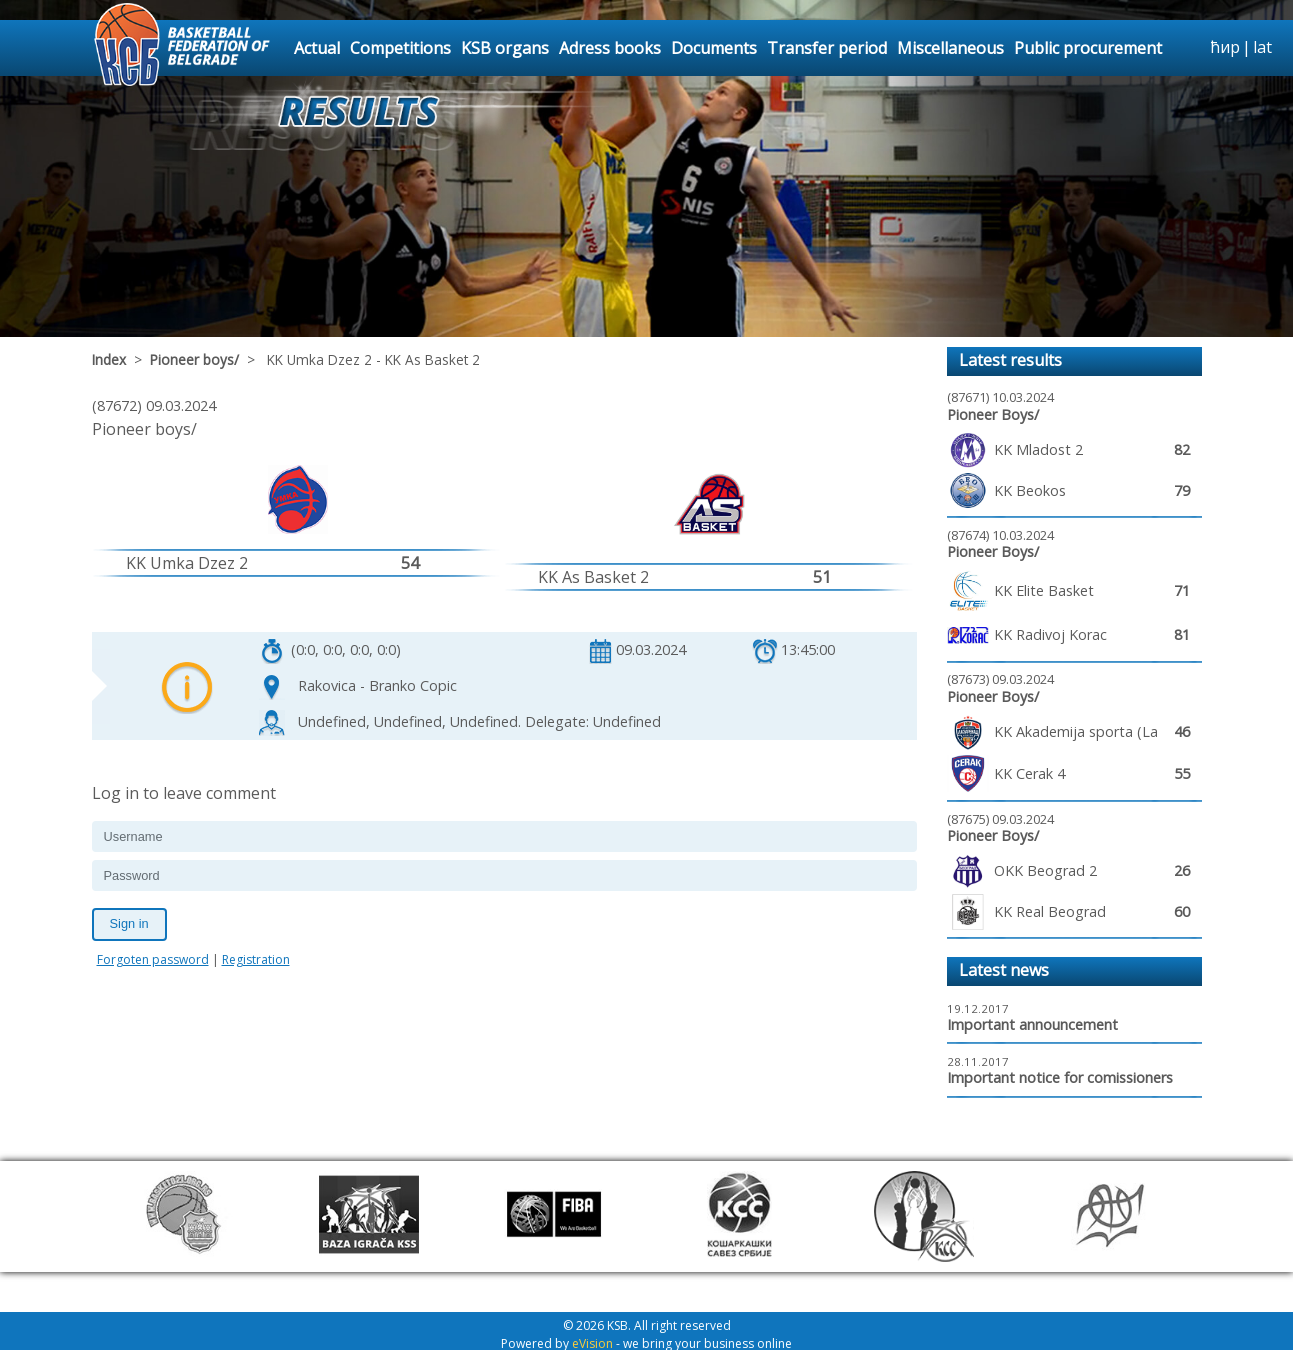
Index (109, 359)
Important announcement (1032, 1024)
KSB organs (505, 48)
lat (1262, 47)
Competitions (400, 48)
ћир (1225, 47)
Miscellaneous (950, 48)
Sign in (129, 923)
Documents (714, 48)
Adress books (610, 48)
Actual (317, 48)
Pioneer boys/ (194, 359)
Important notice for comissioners (1060, 1077)
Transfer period (827, 48)
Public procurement (1088, 48)
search (1192, 48)
